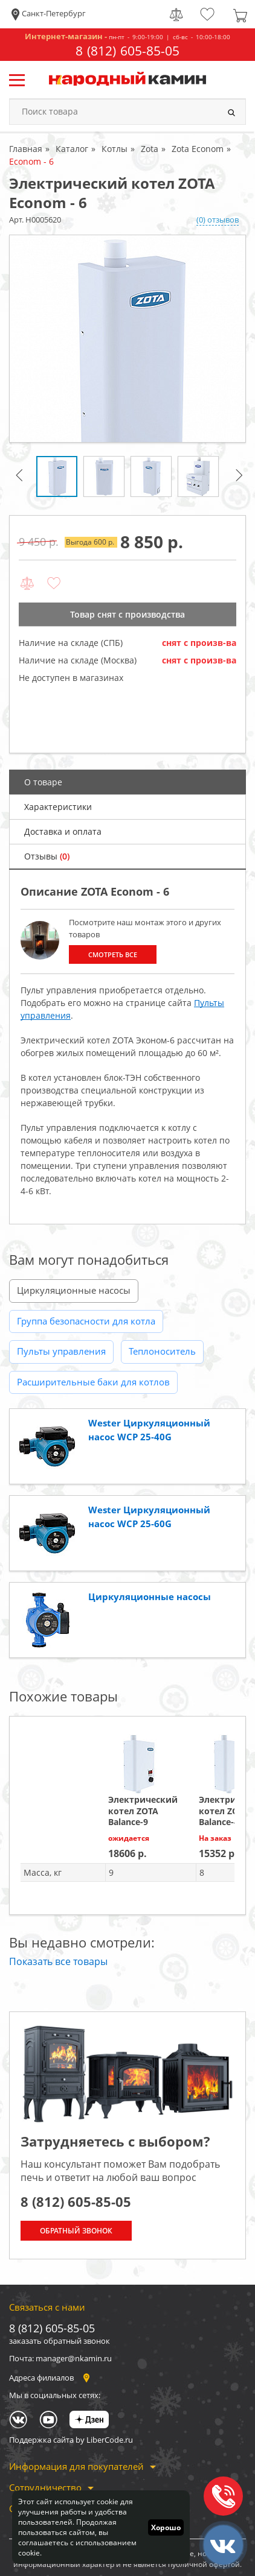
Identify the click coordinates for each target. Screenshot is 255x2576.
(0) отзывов (217, 219)
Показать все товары (58, 1961)
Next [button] (241, 480)
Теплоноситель (162, 1351)
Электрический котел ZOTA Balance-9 (143, 1810)
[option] (127, 338)
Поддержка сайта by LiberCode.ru (71, 2439)
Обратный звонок (76, 2231)
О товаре (43, 782)
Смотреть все (112, 954)
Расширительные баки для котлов (93, 1382)
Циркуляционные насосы (74, 1290)
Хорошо (166, 2527)
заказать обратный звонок (59, 2340)
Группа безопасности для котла (86, 1321)
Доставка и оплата (63, 831)
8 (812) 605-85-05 (127, 51)
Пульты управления (61, 1351)
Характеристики (58, 806)
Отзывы (46, 856)
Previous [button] (21, 480)
